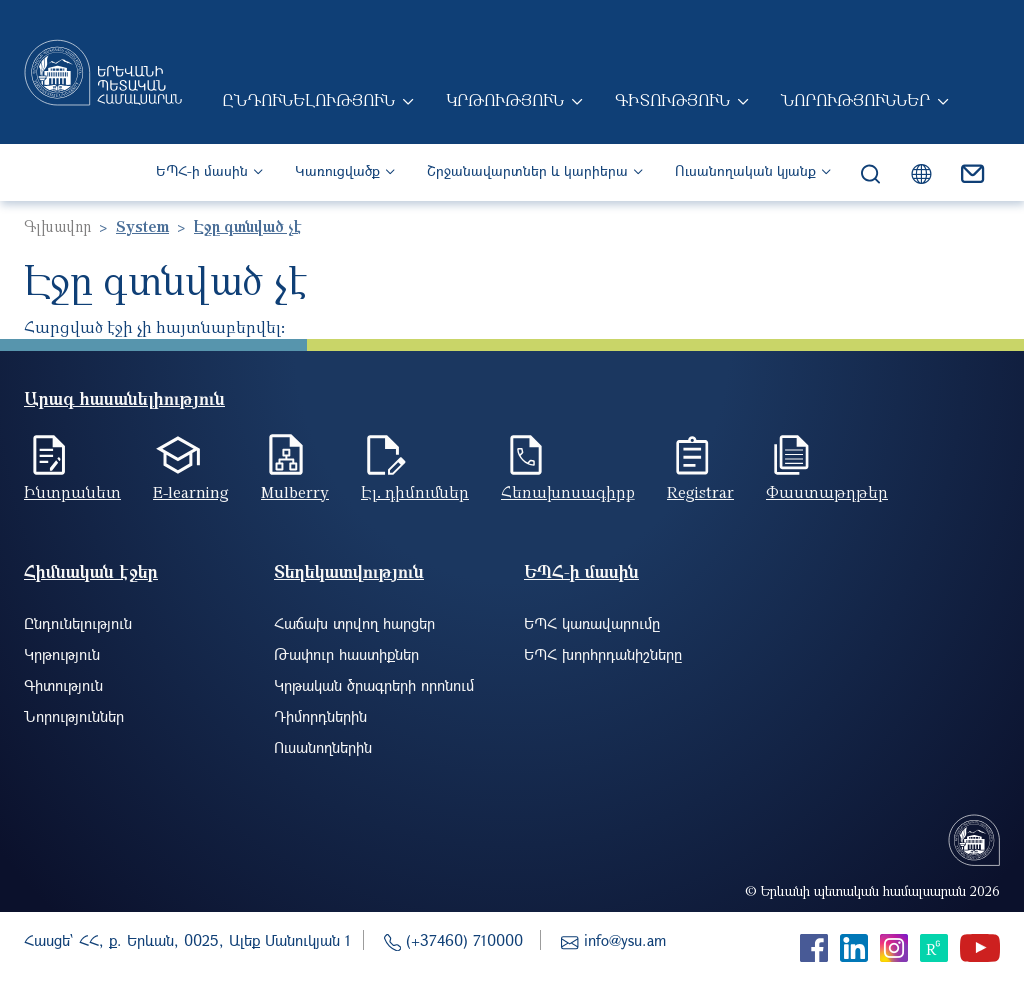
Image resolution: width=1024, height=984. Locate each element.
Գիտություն (672, 100)
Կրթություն (505, 100)
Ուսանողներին (323, 747)
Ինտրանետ (72, 492)
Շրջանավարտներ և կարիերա (527, 170)
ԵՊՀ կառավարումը (592, 623)
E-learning (191, 492)
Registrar (700, 492)
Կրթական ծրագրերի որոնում (374, 685)
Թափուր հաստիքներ (346, 654)
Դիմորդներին (320, 716)
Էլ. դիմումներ (415, 492)
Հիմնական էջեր (91, 571)
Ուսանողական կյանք (745, 170)
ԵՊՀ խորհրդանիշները (603, 654)
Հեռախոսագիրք (568, 492)
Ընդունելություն (308, 100)
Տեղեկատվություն (349, 571)
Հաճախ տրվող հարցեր (354, 623)
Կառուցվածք (337, 170)
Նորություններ (855, 100)
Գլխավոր (57, 226)
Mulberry (295, 492)
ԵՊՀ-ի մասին (202, 170)
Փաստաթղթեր (827, 492)
